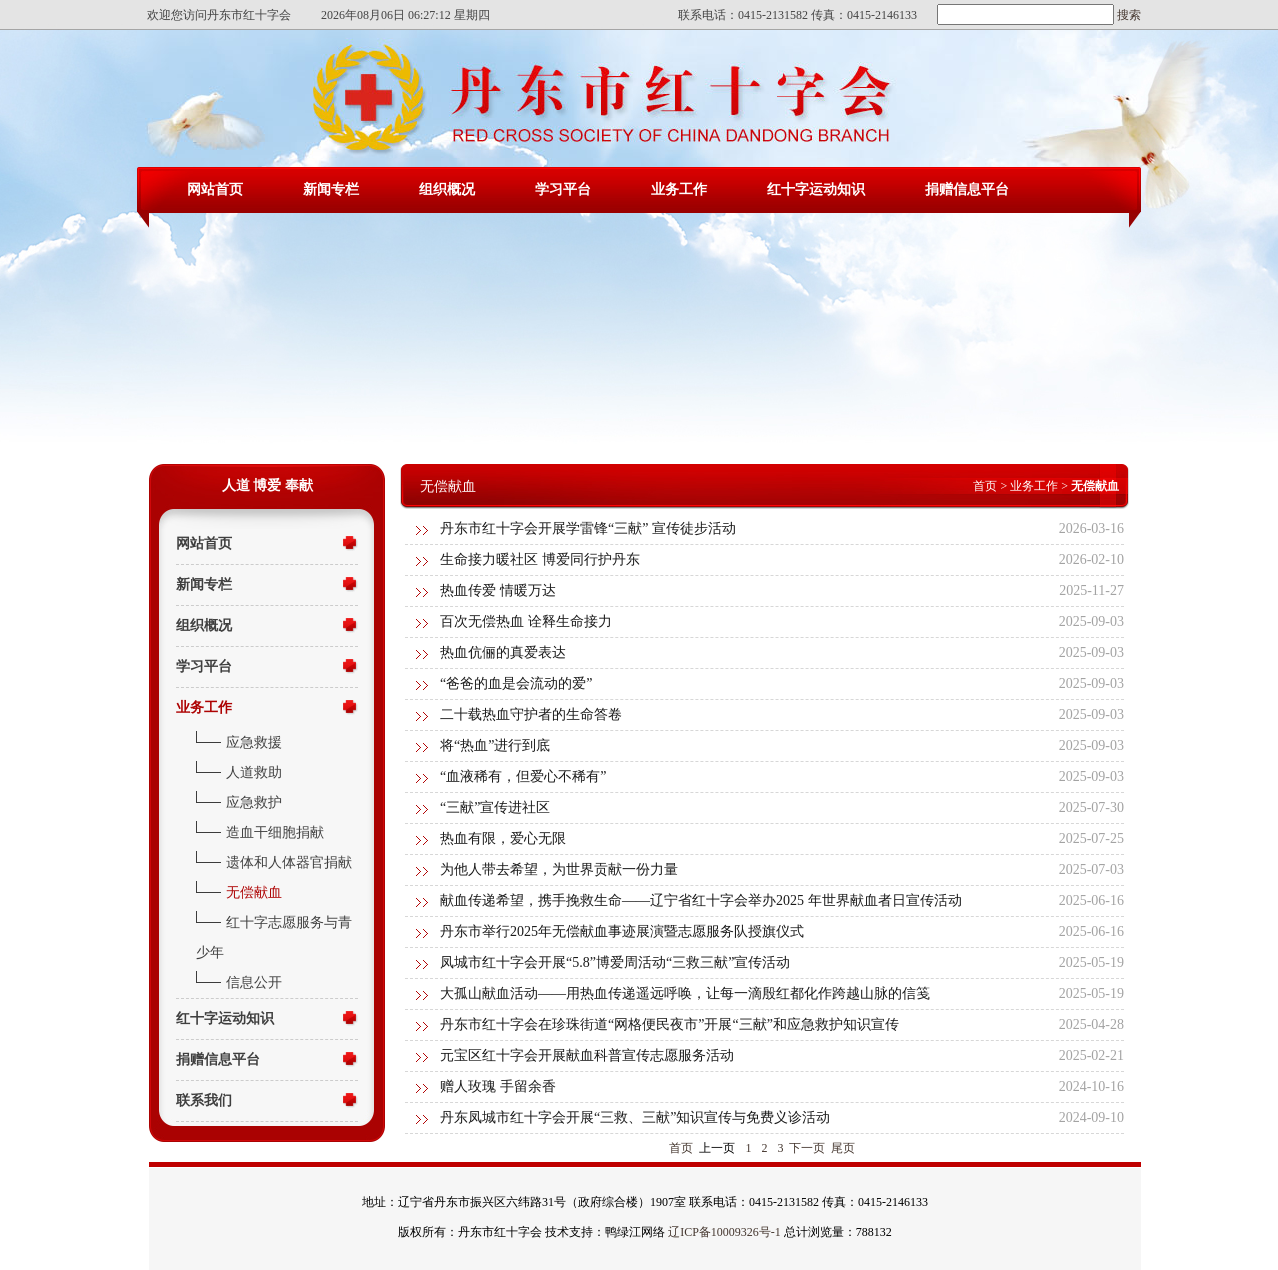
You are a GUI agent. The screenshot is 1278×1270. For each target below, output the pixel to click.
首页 (985, 486)
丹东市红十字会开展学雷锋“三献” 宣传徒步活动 (588, 528)
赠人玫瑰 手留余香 (498, 1086)
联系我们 (204, 1100)
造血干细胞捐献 (275, 832)
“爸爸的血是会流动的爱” (516, 683)
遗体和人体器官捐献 (289, 862)
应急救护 (254, 802)
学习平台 (563, 189)
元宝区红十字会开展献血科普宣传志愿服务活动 (587, 1055)
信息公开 (254, 982)
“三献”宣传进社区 (495, 807)
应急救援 (254, 742)
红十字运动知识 (816, 189)
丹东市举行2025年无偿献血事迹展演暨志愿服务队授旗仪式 (622, 931)
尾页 (843, 1148)
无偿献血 (254, 892)
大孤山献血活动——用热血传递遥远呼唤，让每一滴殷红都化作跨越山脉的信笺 (685, 993)
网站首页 (215, 189)
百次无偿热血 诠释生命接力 (526, 621)
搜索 (1127, 15)
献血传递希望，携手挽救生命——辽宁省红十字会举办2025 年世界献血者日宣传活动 (701, 900)
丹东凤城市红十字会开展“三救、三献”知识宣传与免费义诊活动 (635, 1117)
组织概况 (447, 189)
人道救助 (254, 772)
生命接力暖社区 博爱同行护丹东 (540, 559)
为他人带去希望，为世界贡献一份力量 (559, 869)
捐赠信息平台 (967, 189)
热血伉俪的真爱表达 (503, 652)
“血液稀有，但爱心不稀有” (523, 776)
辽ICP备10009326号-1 (724, 1232)
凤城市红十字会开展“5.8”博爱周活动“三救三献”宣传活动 (615, 962)
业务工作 (679, 189)
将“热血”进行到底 (495, 745)
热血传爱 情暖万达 (498, 590)
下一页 (807, 1148)
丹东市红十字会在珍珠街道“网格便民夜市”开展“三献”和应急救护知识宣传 (669, 1024)
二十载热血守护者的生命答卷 (531, 714)
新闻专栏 (331, 189)
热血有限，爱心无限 (503, 838)
